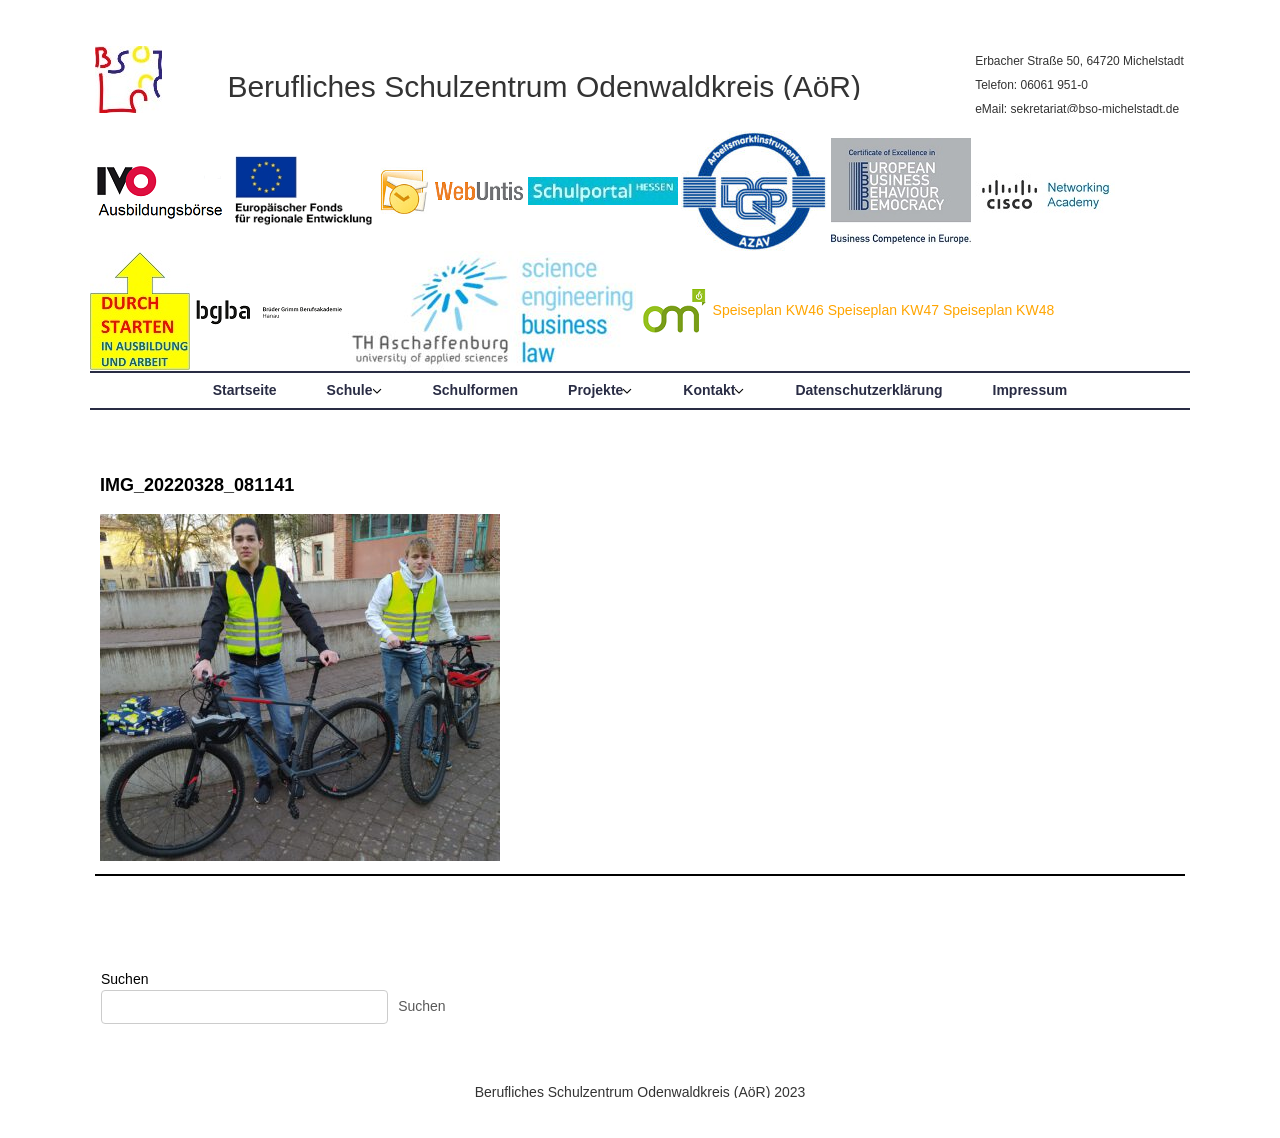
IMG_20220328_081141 (197, 485)
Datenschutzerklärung (868, 390)
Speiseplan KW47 (883, 310)
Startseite (245, 390)
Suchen (124, 979)
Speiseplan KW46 (768, 310)
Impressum (1030, 390)
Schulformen (476, 390)
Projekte (595, 390)
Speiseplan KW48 (998, 310)
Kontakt (709, 390)
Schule (350, 390)
